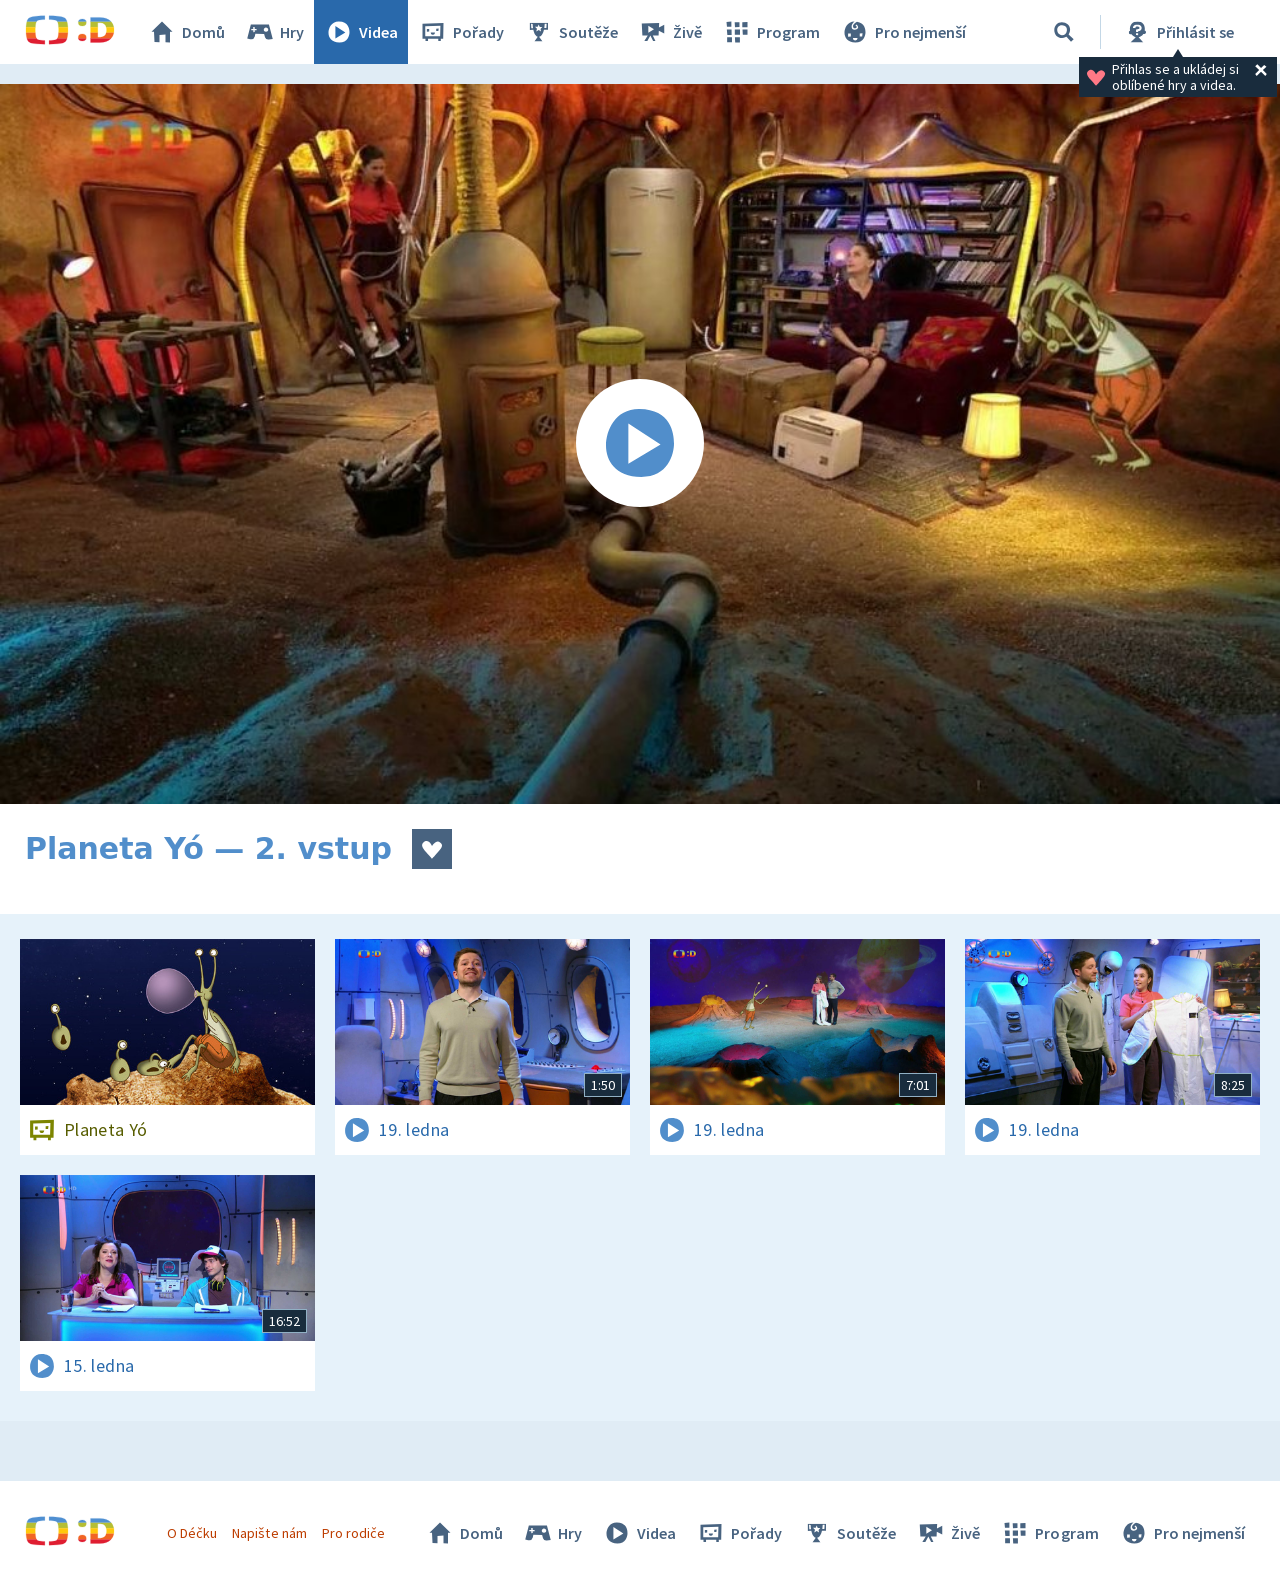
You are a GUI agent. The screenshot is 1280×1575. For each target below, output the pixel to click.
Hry (274, 32)
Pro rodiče (353, 1533)
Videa (361, 32)
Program (771, 32)
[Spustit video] (640, 444)
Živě (670, 32)
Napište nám (269, 1533)
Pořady (461, 32)
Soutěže (571, 32)
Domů (186, 32)
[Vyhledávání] (1064, 32)
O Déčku (192, 1533)
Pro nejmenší (903, 32)
